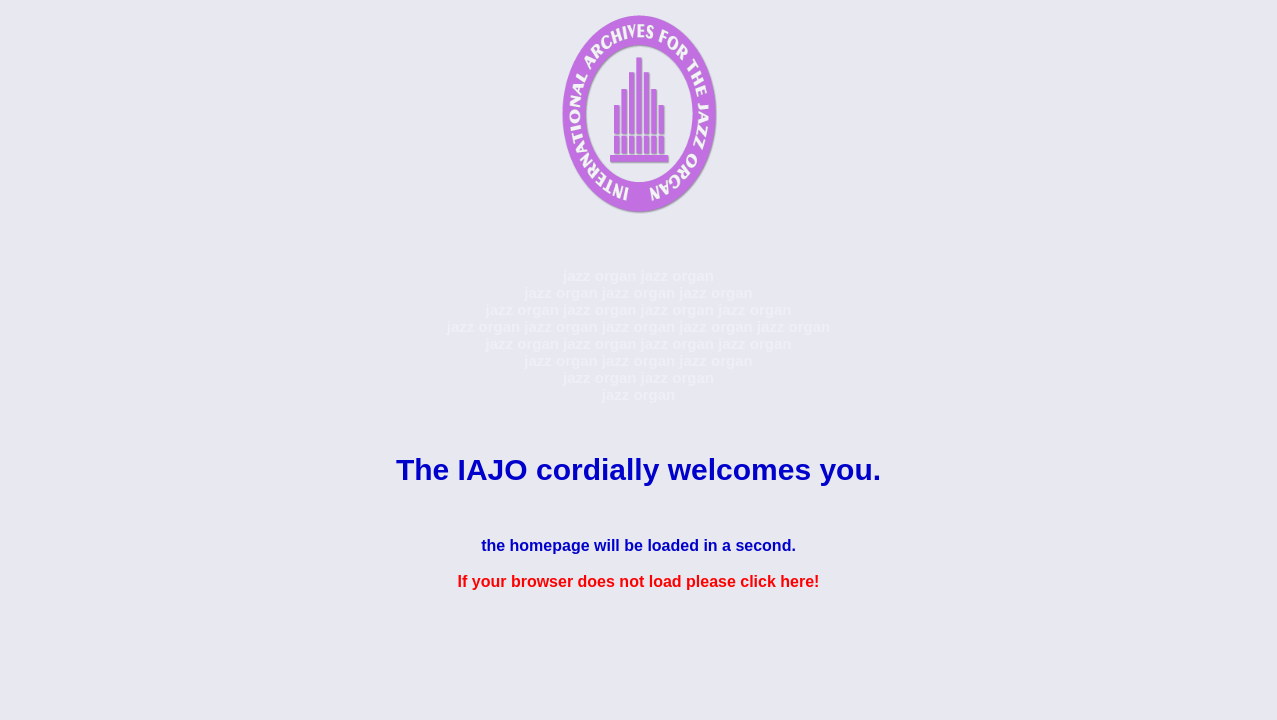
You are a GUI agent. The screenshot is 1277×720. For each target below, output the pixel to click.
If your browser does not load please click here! (639, 581)
